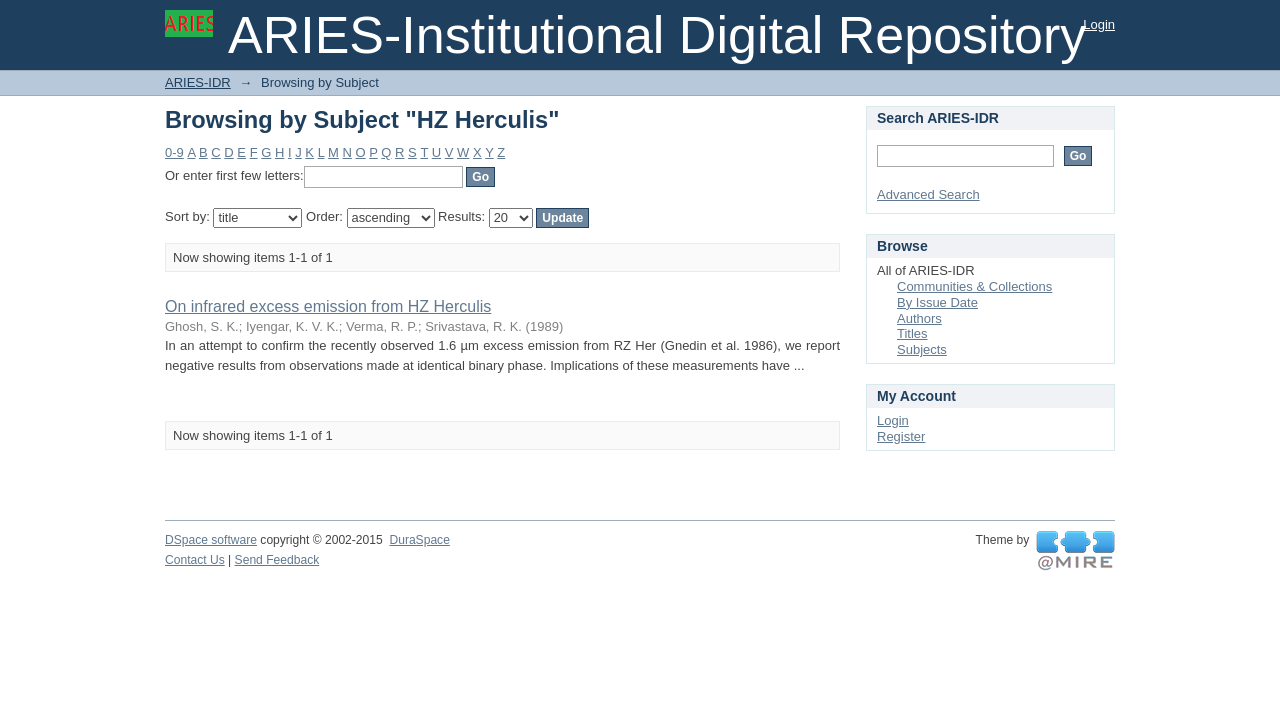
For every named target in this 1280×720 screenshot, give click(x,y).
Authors (919, 318)
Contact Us (195, 560)
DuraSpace (419, 540)
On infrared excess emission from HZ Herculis (328, 306)
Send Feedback (277, 560)
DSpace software (211, 540)
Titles (912, 333)
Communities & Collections (974, 286)
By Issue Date (937, 302)
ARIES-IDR (198, 82)
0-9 (174, 152)
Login (1099, 24)
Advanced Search (928, 194)
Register (901, 436)
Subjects (922, 349)
